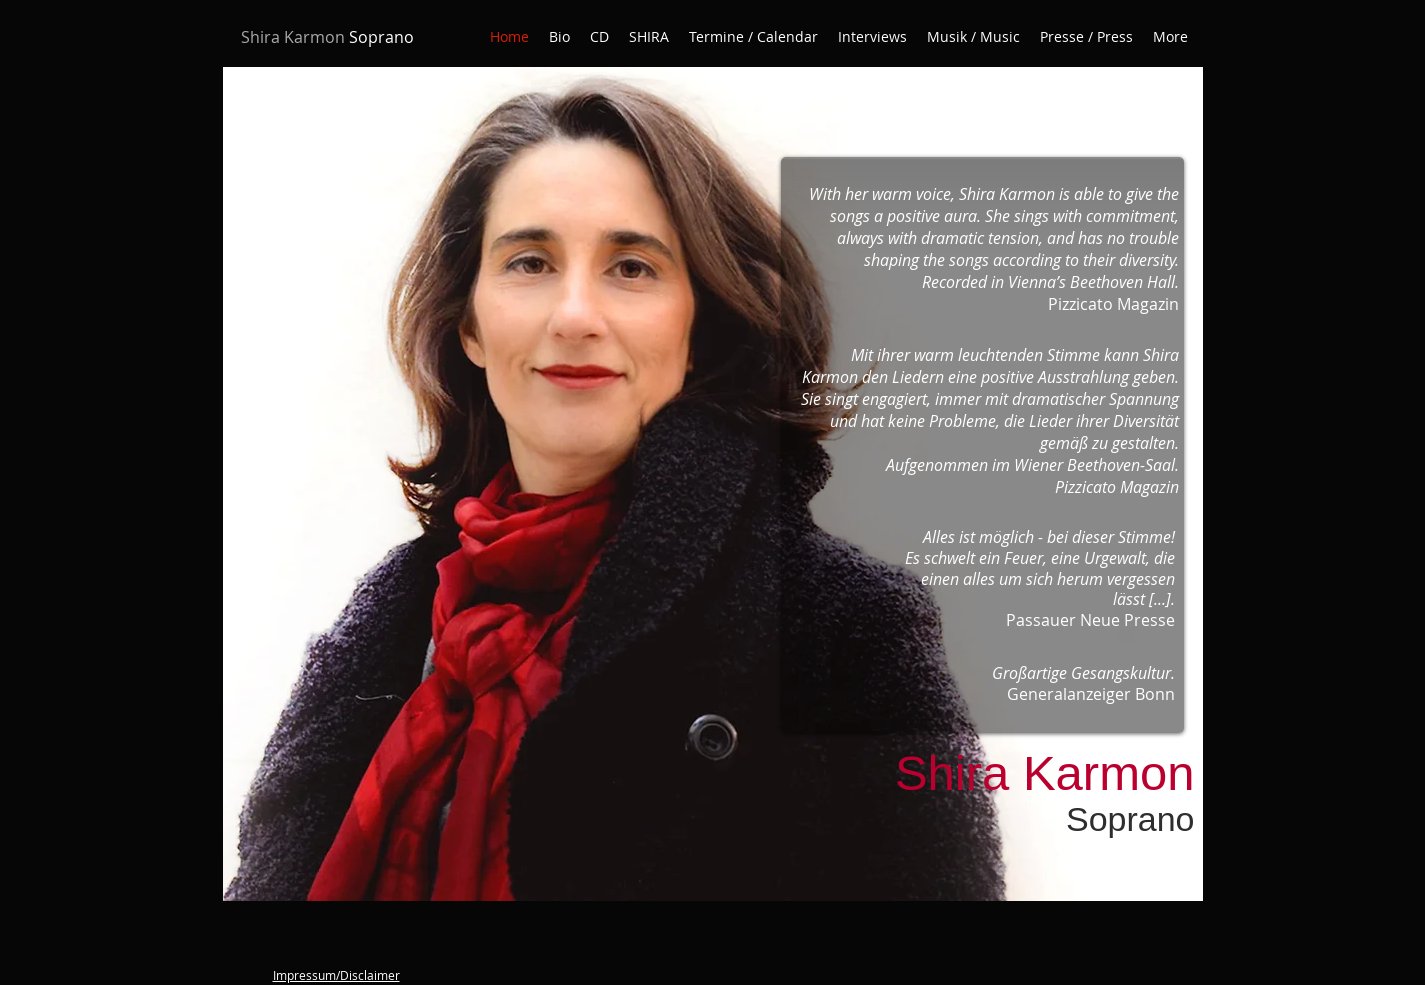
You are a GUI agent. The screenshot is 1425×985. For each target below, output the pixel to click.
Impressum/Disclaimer (336, 975)
